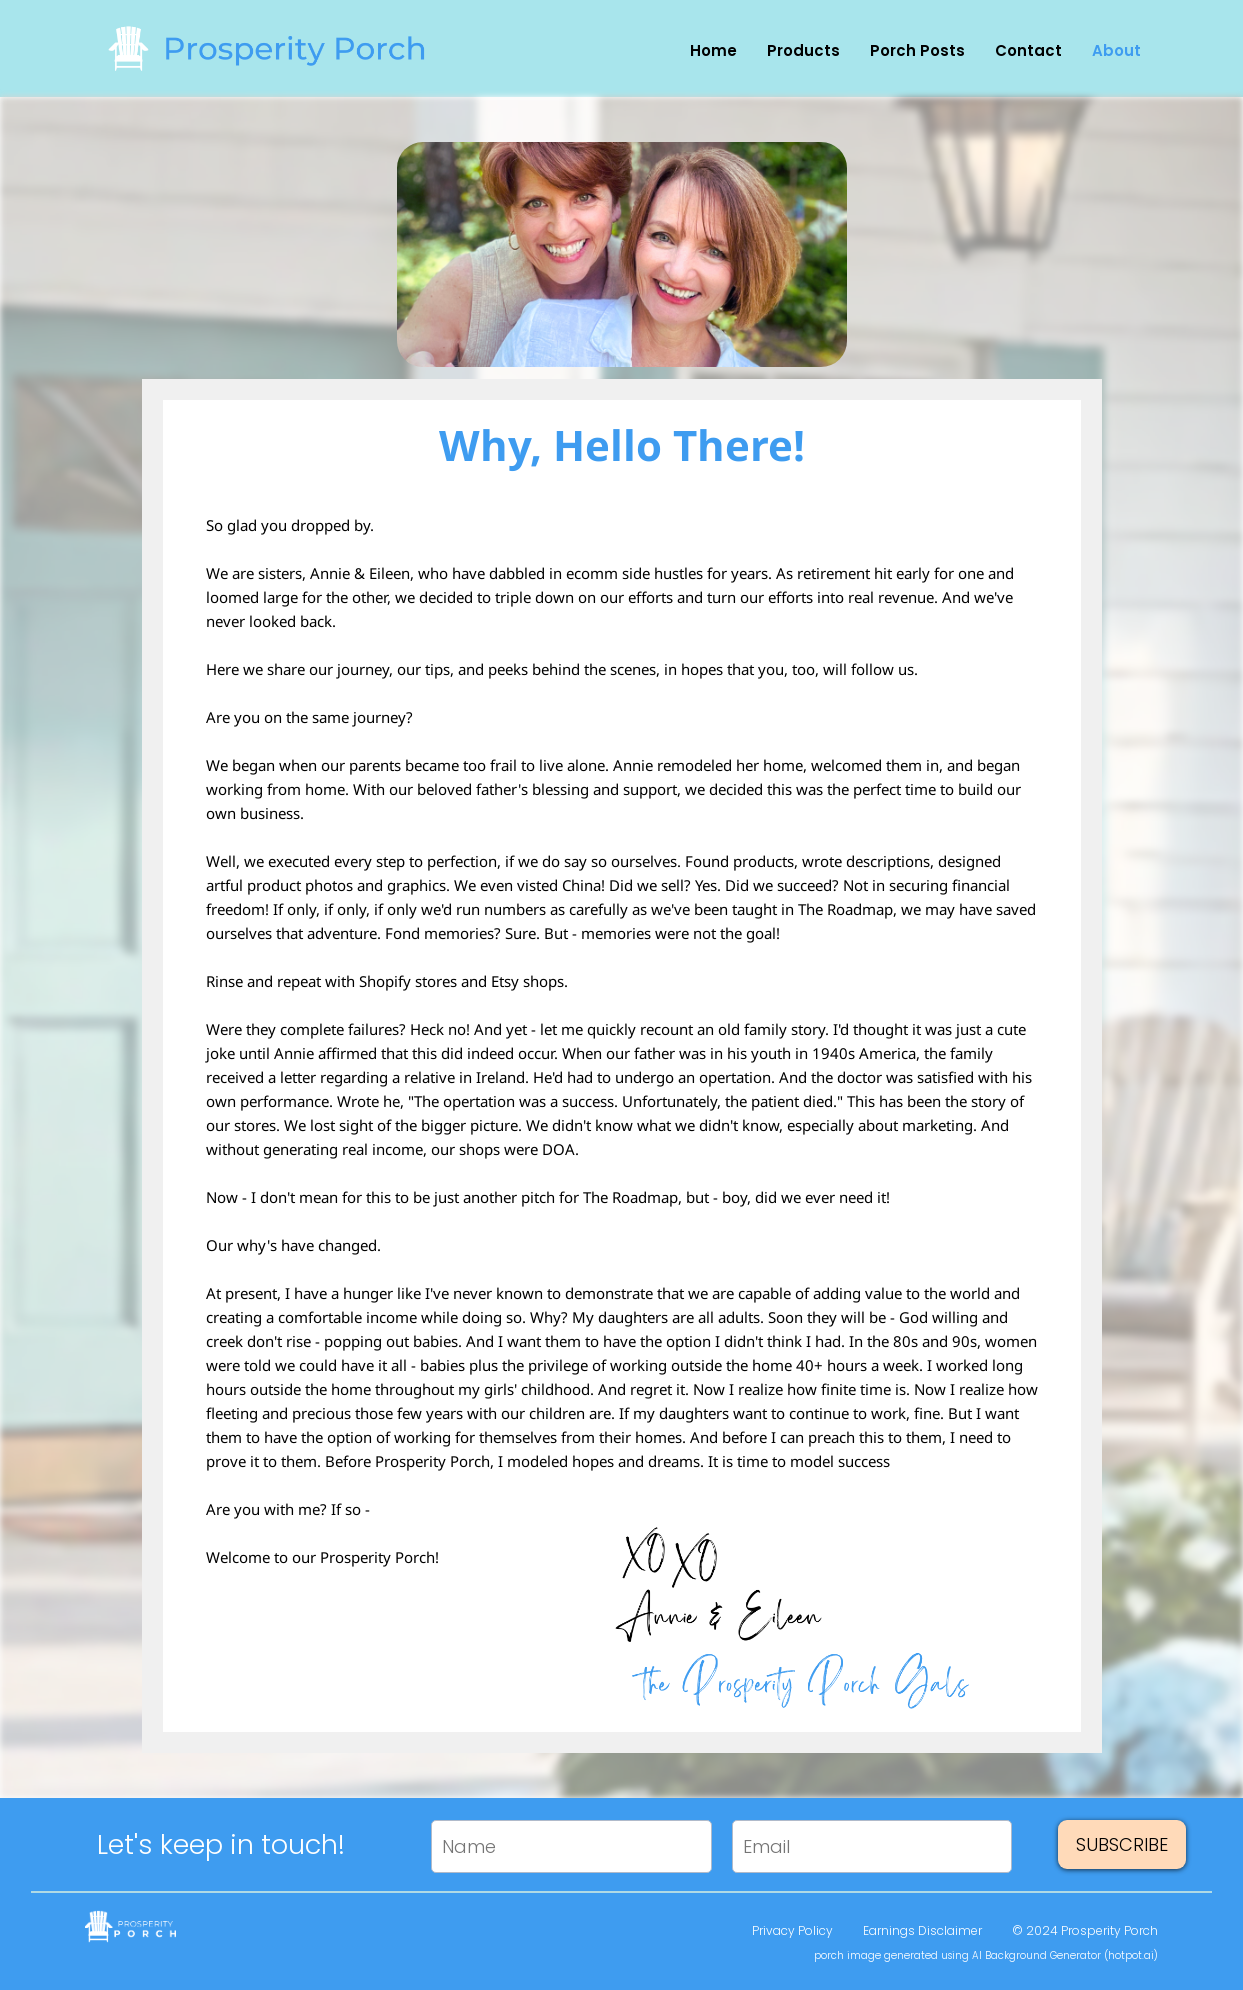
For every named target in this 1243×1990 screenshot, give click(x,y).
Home (713, 51)
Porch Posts (917, 51)
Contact (1028, 51)
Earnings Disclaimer (922, 1930)
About (1116, 51)
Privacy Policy (792, 1930)
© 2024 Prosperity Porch (1085, 1930)
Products (803, 51)
